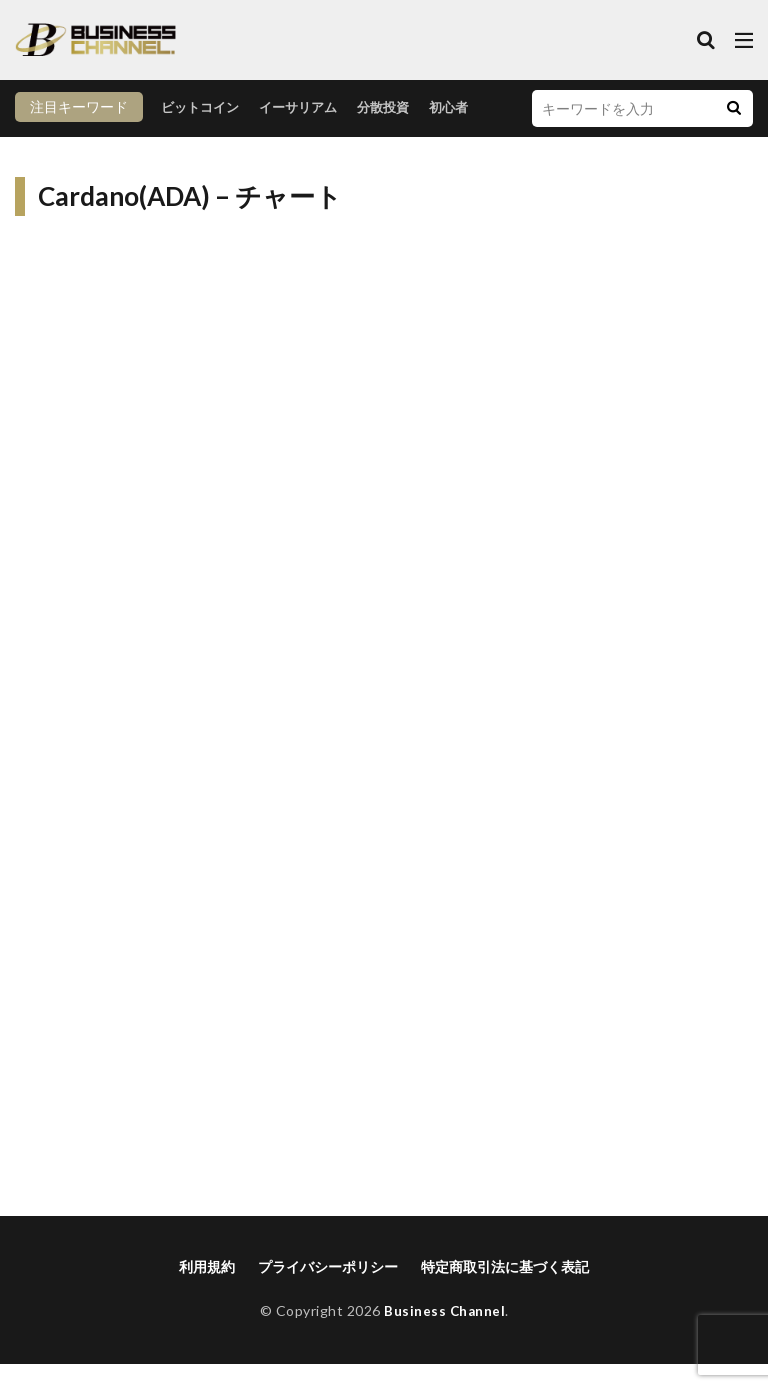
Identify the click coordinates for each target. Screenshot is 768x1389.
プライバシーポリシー (328, 1291)
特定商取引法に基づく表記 (505, 1291)
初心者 (330, 136)
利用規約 (207, 1291)
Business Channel (444, 1335)
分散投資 (261, 136)
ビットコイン (67, 136)
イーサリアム (171, 136)
